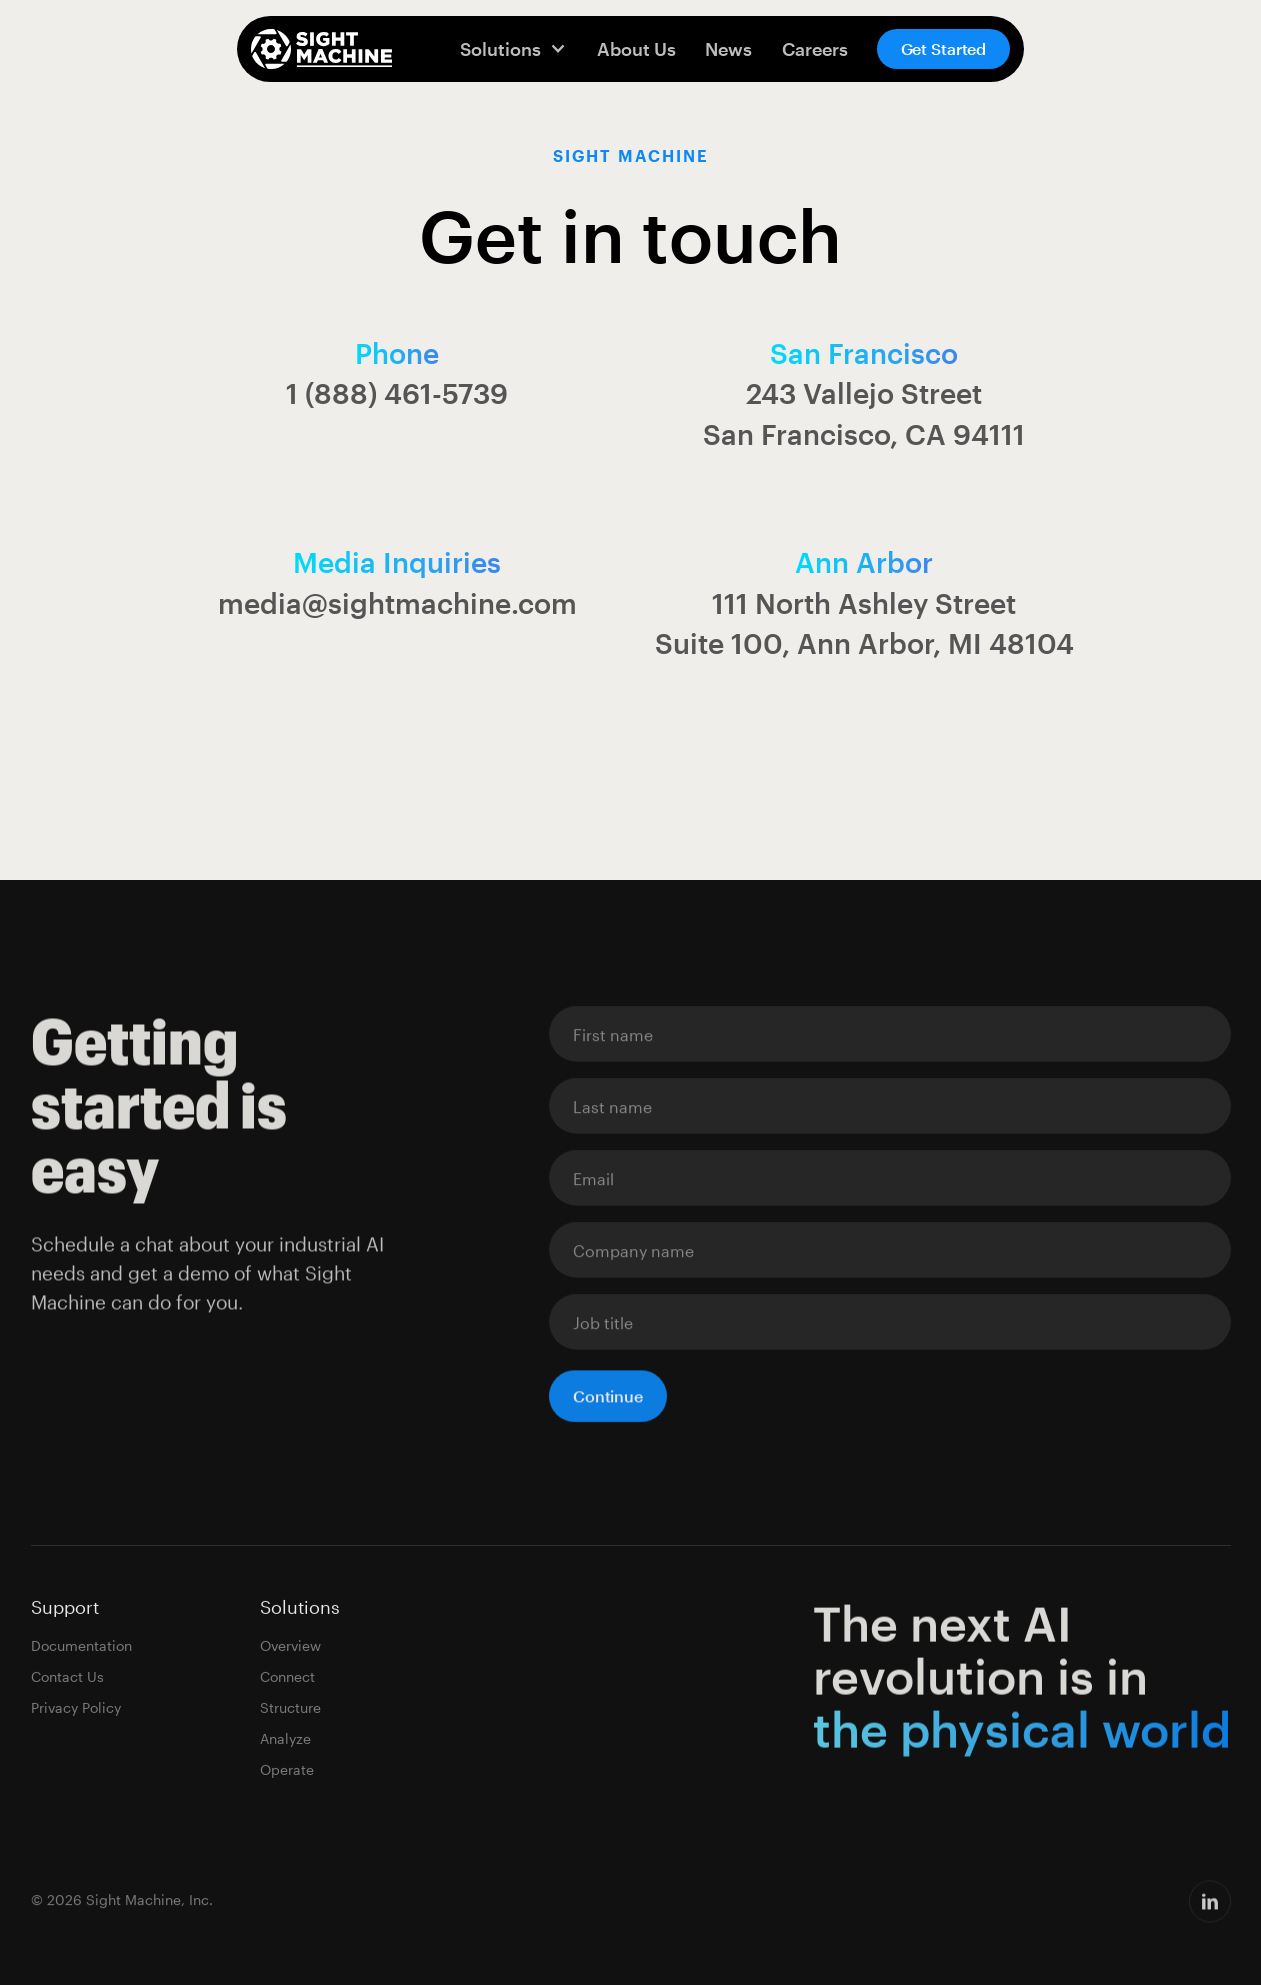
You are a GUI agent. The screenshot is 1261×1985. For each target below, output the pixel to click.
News (728, 49)
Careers (815, 49)
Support (65, 1608)
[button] (514, 49)
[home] (321, 49)
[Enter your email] (890, 1035)
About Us (636, 49)
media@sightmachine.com (397, 603)
